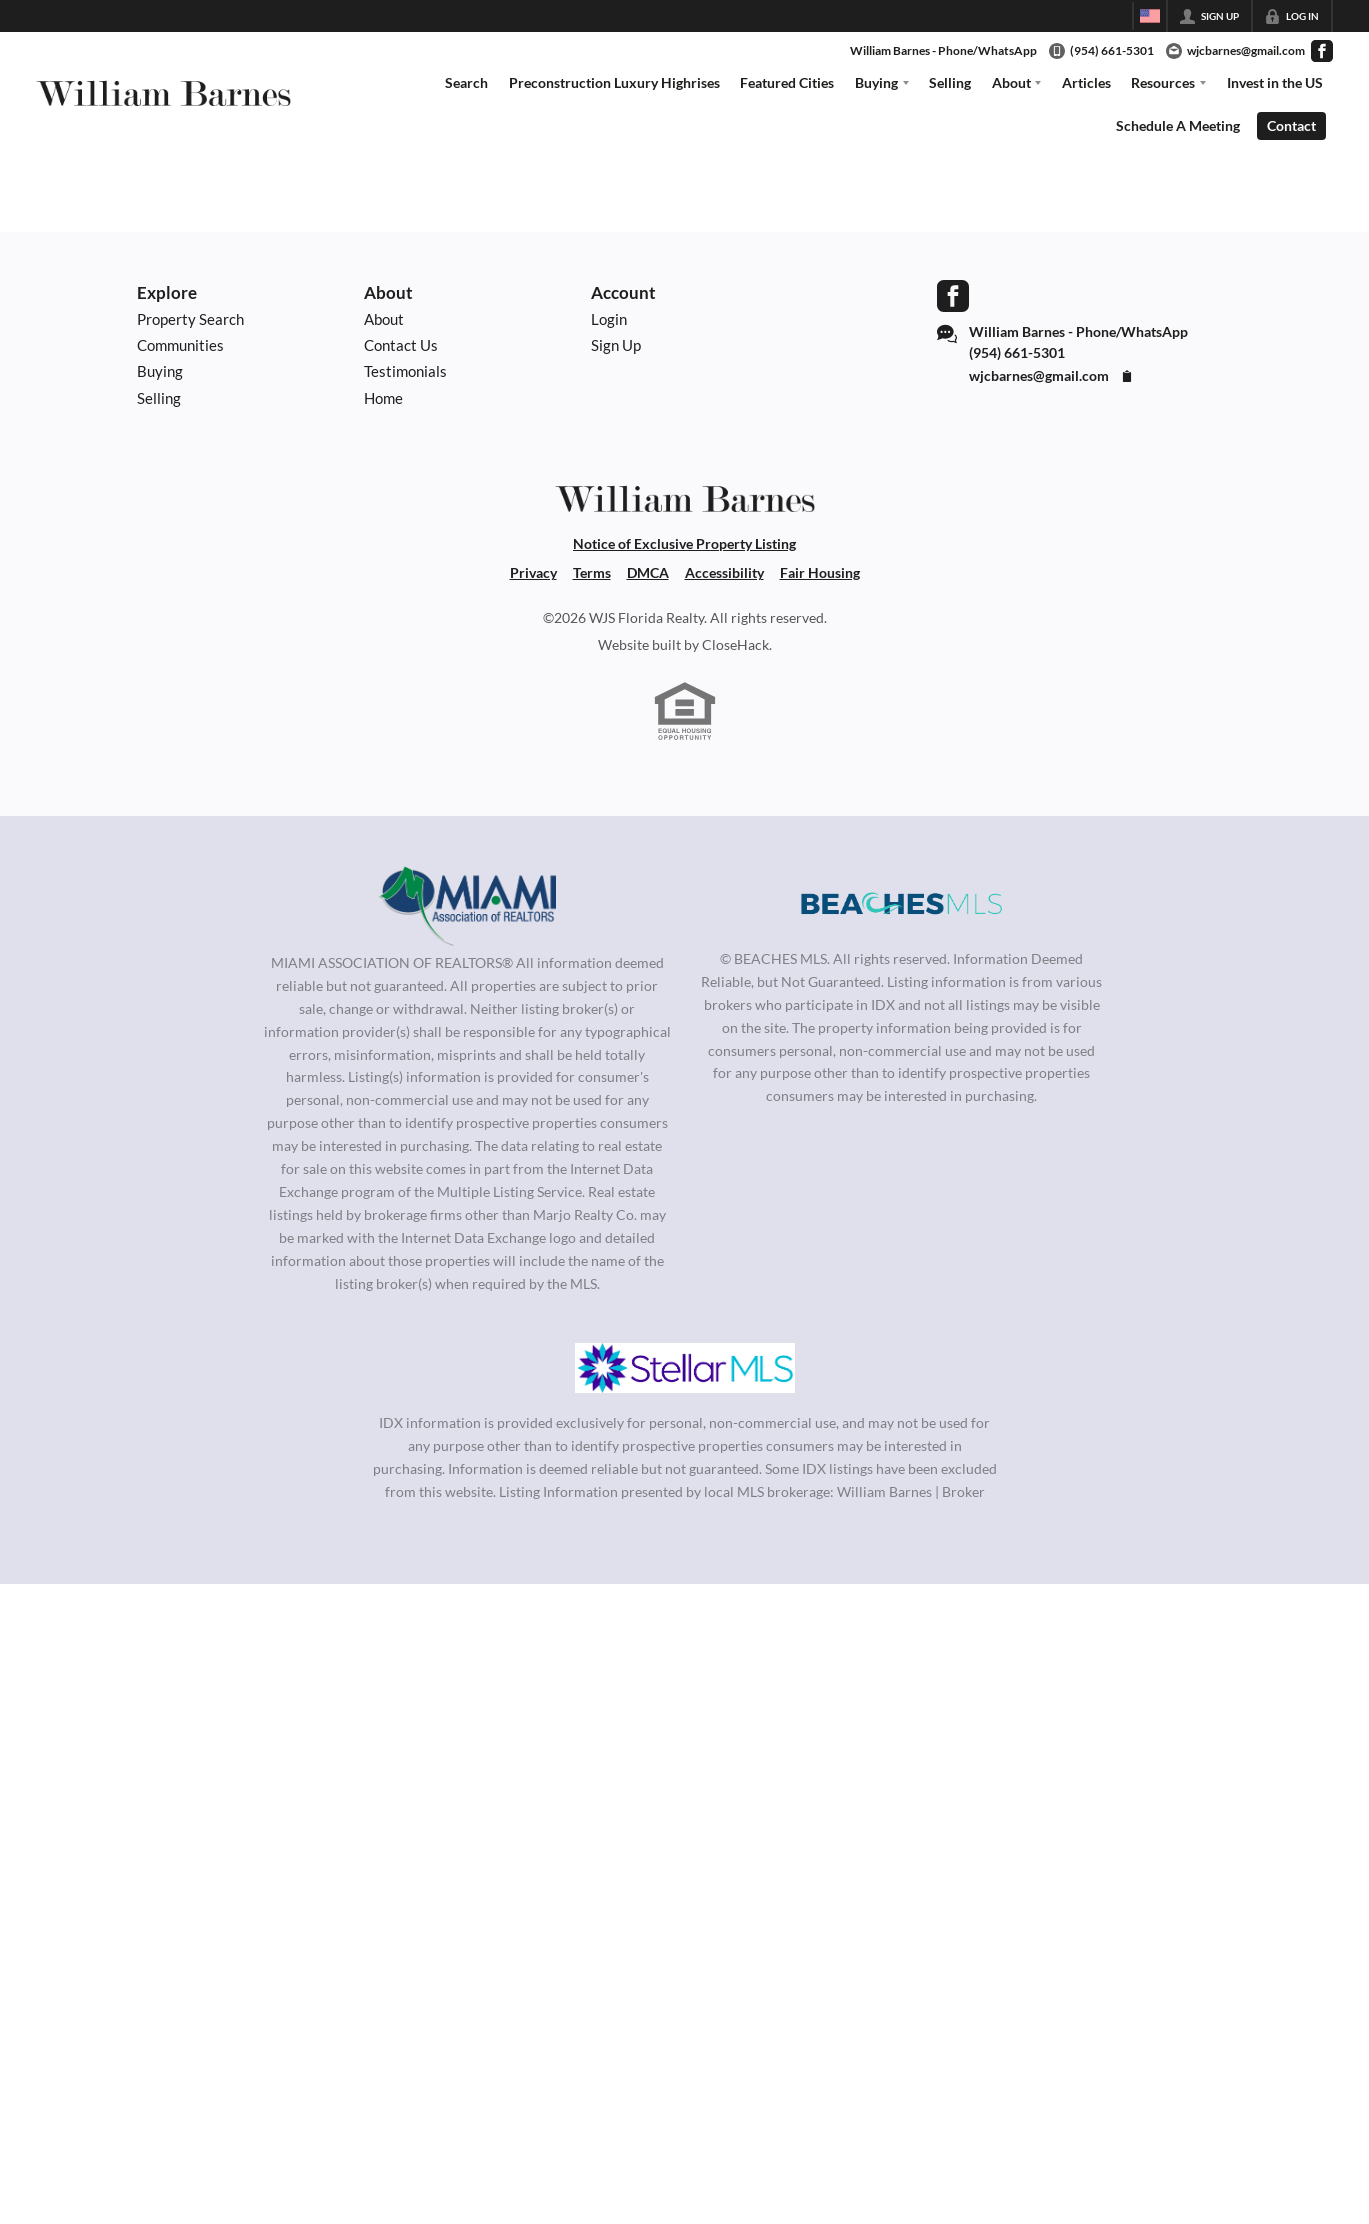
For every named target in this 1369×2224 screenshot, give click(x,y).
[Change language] (1150, 16)
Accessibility (724, 572)
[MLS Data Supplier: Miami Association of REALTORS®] (467, 906)
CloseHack (735, 644)
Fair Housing (820, 572)
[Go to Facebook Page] (1322, 51)
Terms (592, 572)
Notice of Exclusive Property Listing (684, 543)
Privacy (533, 572)
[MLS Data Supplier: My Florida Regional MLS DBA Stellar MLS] (685, 1368)
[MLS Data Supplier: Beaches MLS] (902, 904)
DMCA (648, 572)
